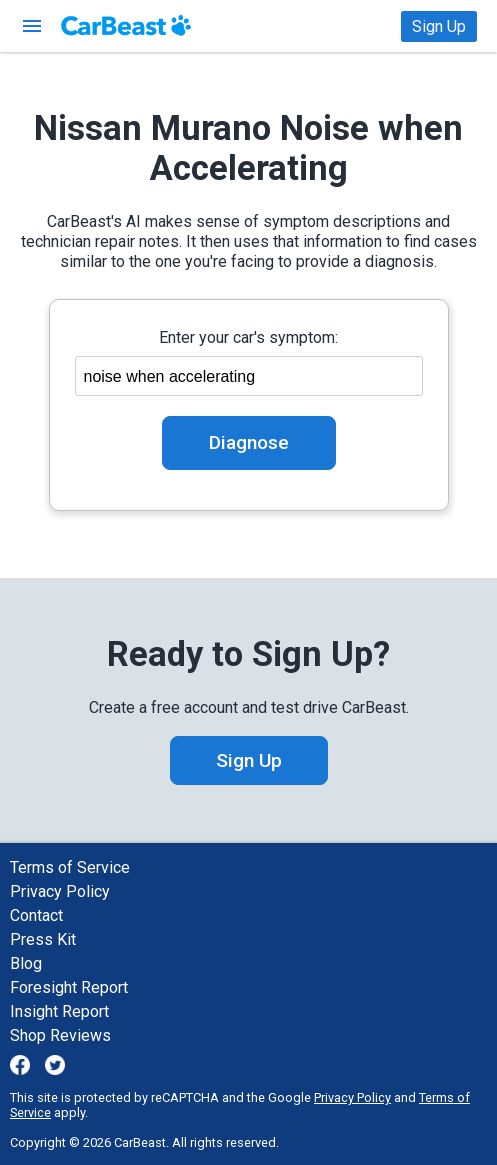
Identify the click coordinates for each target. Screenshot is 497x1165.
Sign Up (439, 26)
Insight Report (59, 1011)
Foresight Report (69, 987)
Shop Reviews (60, 1035)
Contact (36, 915)
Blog (26, 963)
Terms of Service (70, 867)
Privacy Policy (60, 891)
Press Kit (43, 939)
